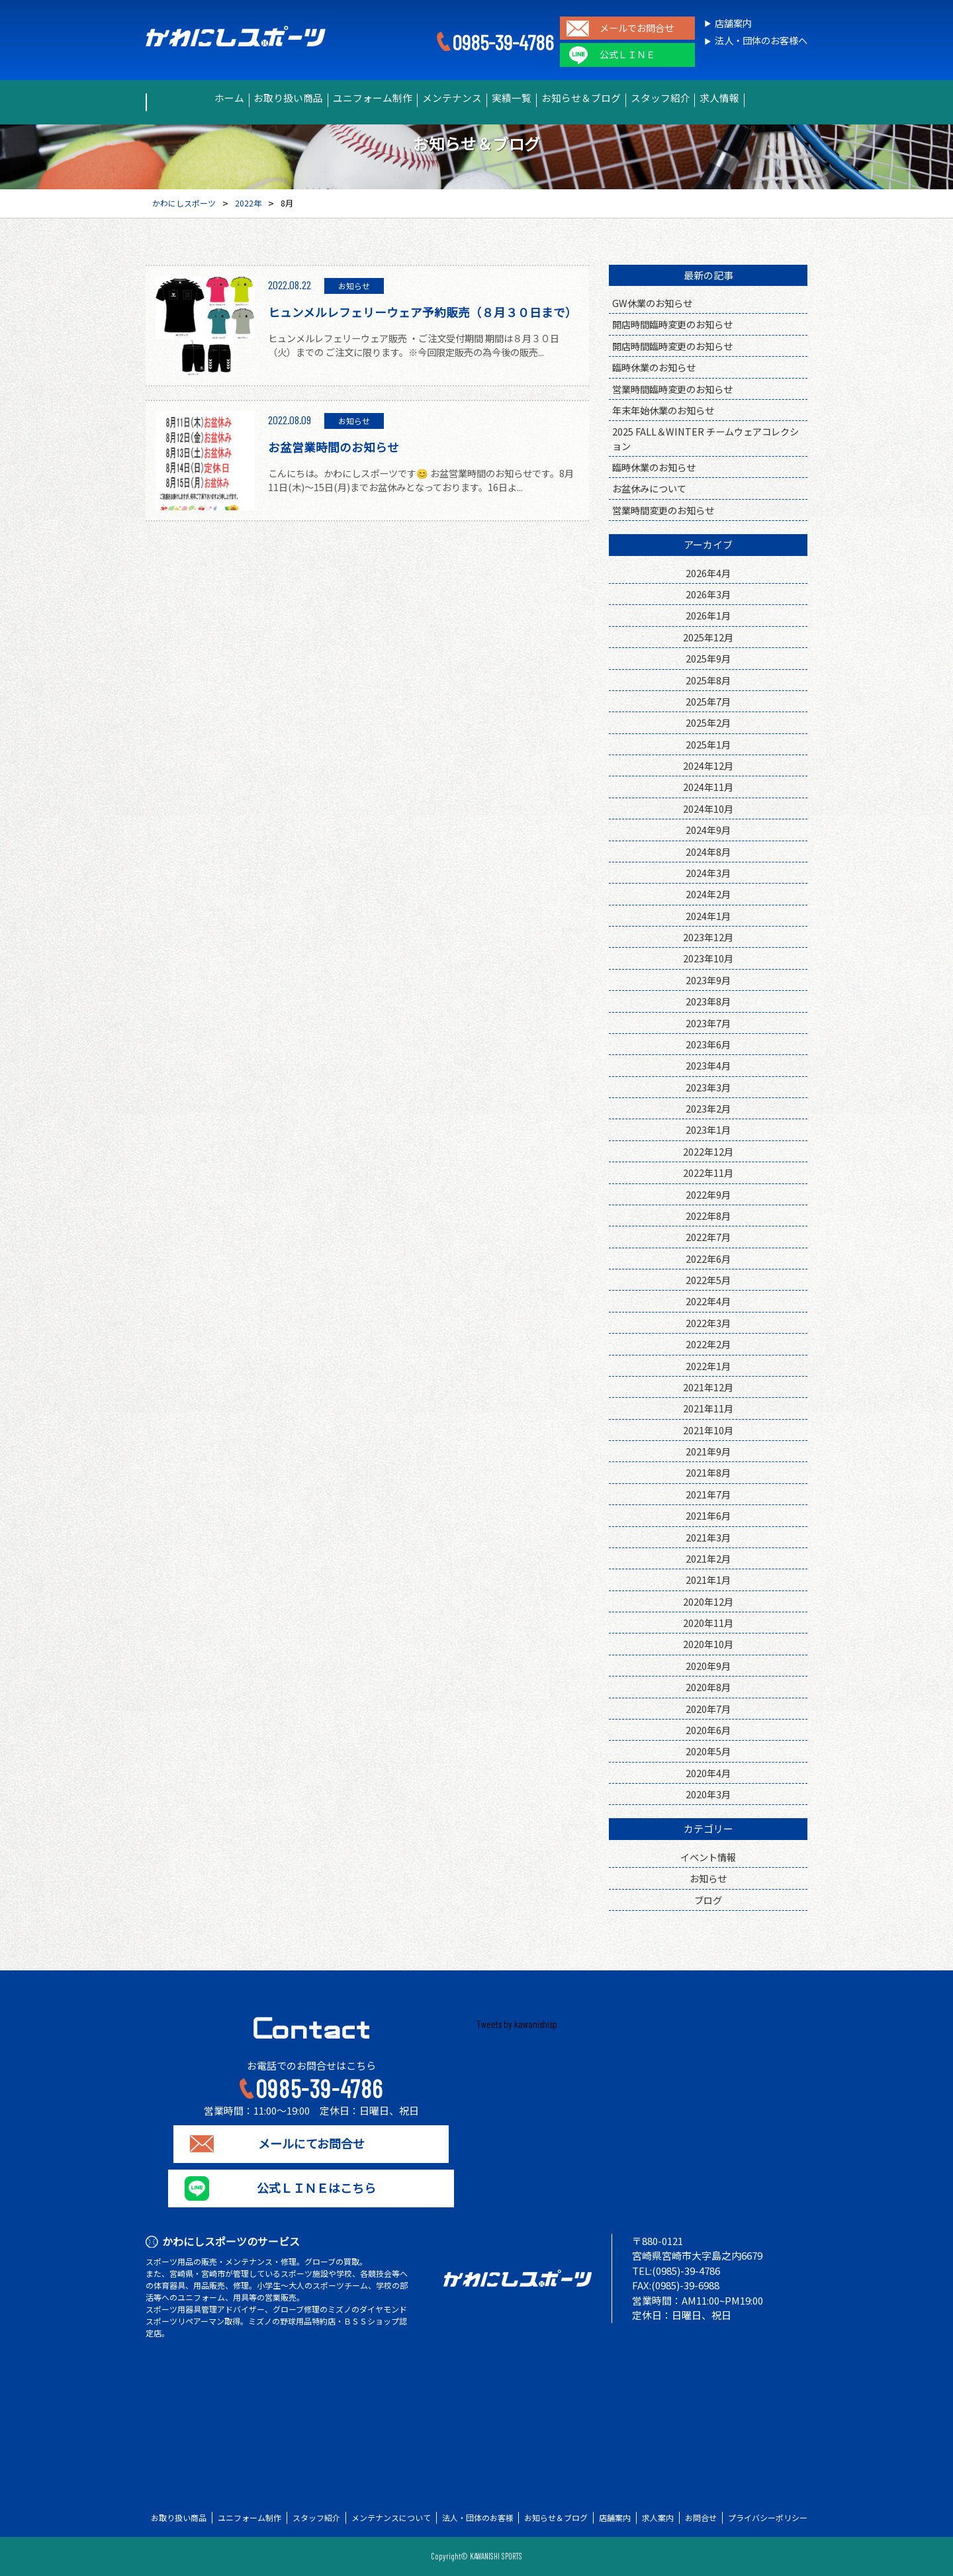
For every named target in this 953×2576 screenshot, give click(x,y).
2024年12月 (708, 765)
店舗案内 (733, 23)
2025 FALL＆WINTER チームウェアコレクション (705, 438)
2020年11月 (708, 1623)
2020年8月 (708, 1687)
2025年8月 (708, 680)
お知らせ (708, 1878)
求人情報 (768, 98)
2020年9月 (708, 1666)
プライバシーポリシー (767, 2517)
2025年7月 (708, 701)
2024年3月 (708, 873)
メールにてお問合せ (311, 2144)
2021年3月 (708, 1537)
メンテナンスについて (391, 2517)
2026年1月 (708, 615)
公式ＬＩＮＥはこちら (311, 2188)
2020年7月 (708, 1709)
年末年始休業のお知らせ (663, 410)
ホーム (180, 98)
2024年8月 (708, 851)
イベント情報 (708, 1857)
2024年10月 (708, 808)
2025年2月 (708, 722)
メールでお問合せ (637, 28)
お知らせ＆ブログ (602, 98)
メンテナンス (444, 98)
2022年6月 (708, 1258)
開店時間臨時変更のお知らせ (672, 324)
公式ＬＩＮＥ (627, 54)
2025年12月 (708, 637)
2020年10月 (708, 1644)
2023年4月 (708, 1065)
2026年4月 (708, 573)
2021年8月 (708, 1472)
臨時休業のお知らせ (654, 367)
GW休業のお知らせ (652, 303)
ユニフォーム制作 (351, 98)
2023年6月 (708, 1044)
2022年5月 (708, 1280)
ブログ (708, 1900)
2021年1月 (708, 1580)
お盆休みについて (649, 488)
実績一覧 (518, 98)
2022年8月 (708, 1215)
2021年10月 (708, 1430)
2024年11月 (708, 787)
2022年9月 (708, 1194)
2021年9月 (708, 1451)
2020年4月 (708, 1773)
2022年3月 (708, 1323)
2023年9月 (708, 980)
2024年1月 (708, 916)
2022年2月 (708, 1344)
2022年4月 (708, 1301)
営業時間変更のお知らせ (663, 510)
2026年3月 (708, 594)
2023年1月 (708, 1129)
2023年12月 (708, 937)
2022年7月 (708, 1237)
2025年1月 (708, 744)
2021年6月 (708, 1515)
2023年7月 (708, 1023)
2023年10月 (708, 958)
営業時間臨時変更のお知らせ (672, 389)
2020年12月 (708, 1601)
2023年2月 (708, 1108)
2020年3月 (708, 1794)
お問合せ (701, 2517)
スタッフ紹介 (694, 98)
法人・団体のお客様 (478, 2517)
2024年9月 (708, 830)
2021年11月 (708, 1408)
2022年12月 (708, 1151)
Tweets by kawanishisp (516, 2024)
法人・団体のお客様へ (761, 40)
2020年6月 (708, 1730)
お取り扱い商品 (254, 98)
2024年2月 (708, 894)
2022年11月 (708, 1172)
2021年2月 (708, 1558)
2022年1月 (708, 1366)
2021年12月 (708, 1387)
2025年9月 (708, 658)
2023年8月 (708, 1001)
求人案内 (658, 2517)
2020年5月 (708, 1751)
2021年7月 (708, 1494)
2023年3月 (708, 1087)
